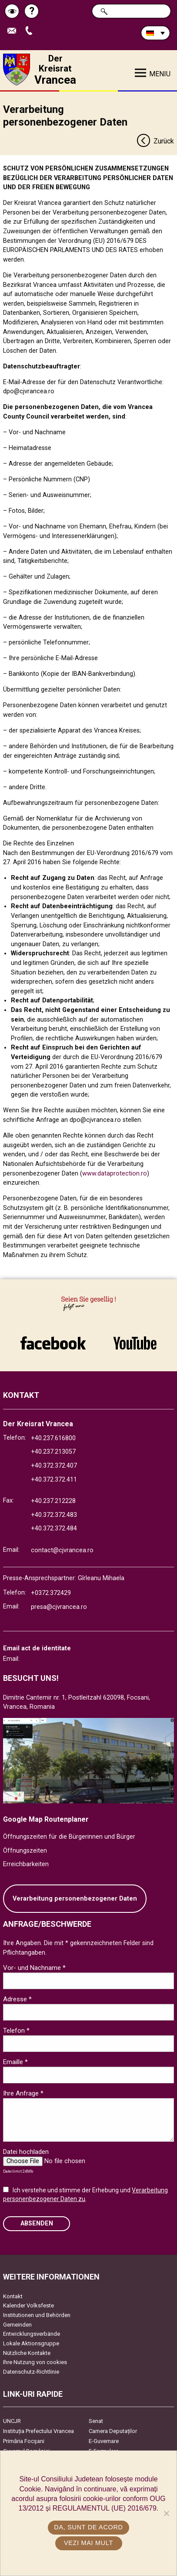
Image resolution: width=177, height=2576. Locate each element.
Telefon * (16, 2030)
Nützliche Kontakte (26, 2353)
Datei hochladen (26, 2152)
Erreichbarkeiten (26, 1864)
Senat (96, 2421)
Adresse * (17, 1999)
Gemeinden (17, 2324)
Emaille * (15, 2062)
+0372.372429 (51, 1593)
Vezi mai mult (88, 2542)
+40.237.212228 (53, 1501)
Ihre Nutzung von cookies (35, 2362)
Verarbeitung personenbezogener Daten (75, 1898)
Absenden (36, 2223)
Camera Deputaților (113, 2431)
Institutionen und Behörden (36, 2315)
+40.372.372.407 (54, 1465)
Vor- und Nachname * (34, 1968)
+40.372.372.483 (54, 1515)
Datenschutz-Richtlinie (31, 2371)
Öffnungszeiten (25, 1850)
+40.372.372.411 (54, 1479)
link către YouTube (135, 1343)
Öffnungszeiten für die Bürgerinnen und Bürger (69, 1836)
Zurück (155, 141)
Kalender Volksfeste (28, 2305)
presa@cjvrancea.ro (59, 1607)
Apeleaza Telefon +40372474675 (30, 31)
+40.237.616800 (53, 1438)
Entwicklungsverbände (31, 2334)
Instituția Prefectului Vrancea (38, 2431)
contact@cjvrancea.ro (62, 1550)
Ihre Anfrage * (23, 2093)
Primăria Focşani (23, 2441)
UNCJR (12, 2421)
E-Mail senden (13, 31)
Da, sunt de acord (88, 2527)
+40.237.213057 (53, 1451)
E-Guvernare (104, 2441)
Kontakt (13, 2296)
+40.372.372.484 (54, 1528)
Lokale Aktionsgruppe (31, 2343)
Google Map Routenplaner (46, 1819)
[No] (166, 2513)
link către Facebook (53, 1343)
